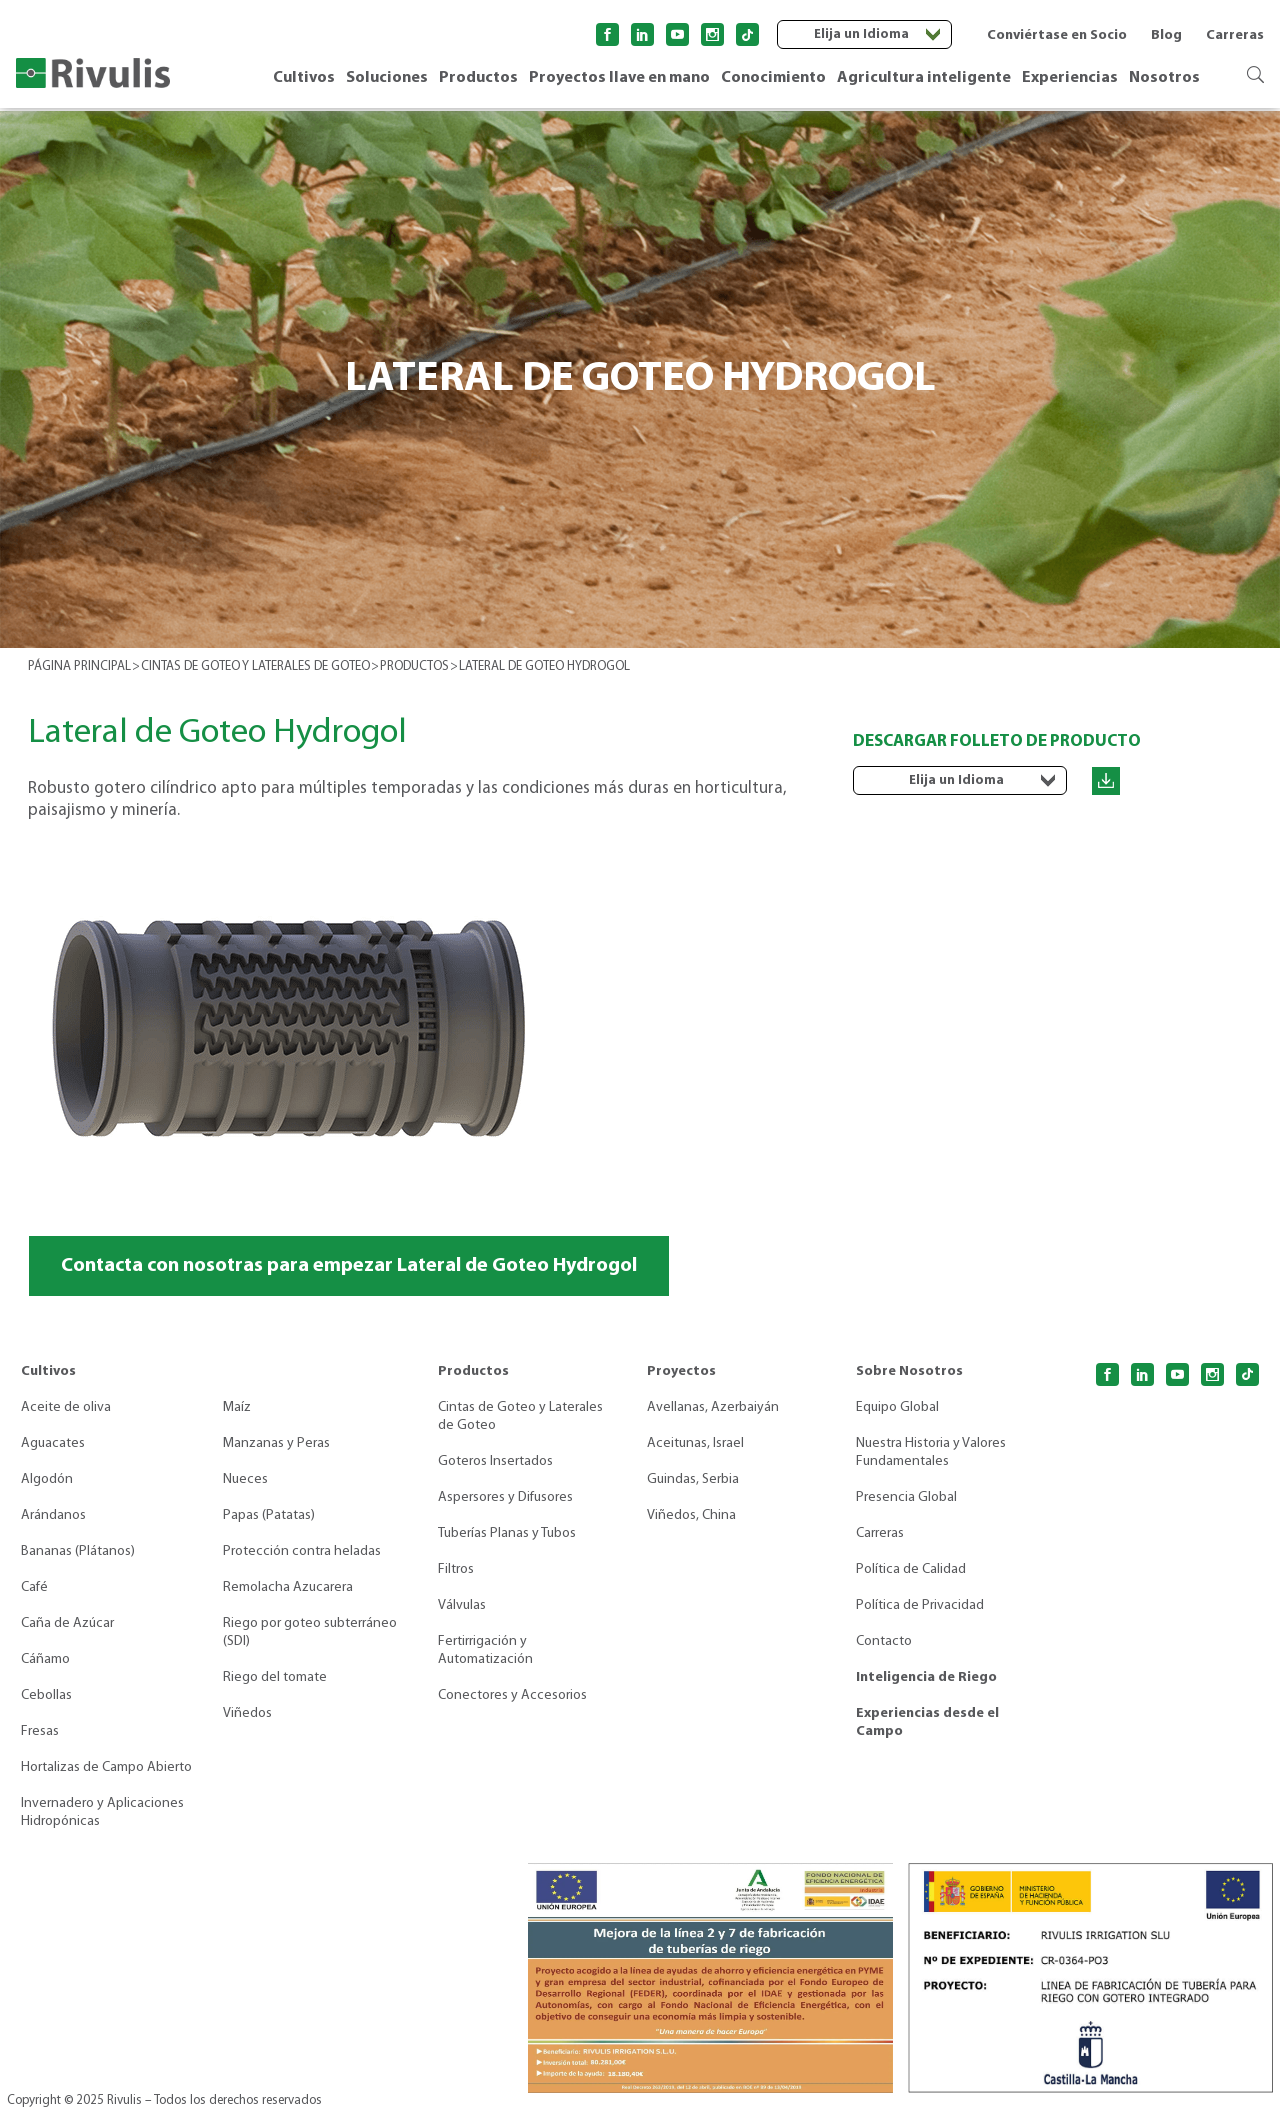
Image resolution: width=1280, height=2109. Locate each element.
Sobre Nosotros (909, 1371)
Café (34, 1587)
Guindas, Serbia (693, 1479)
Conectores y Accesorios (512, 1695)
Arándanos (53, 1515)
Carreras (1235, 35)
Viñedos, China (691, 1515)
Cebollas (46, 1695)
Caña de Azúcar (67, 1623)
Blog (1166, 35)
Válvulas (462, 1605)
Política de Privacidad (920, 1605)
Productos (478, 78)
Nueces (245, 1479)
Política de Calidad (911, 1569)
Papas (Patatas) (269, 1515)
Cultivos (304, 78)
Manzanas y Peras (276, 1443)
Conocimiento (773, 78)
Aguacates (53, 1443)
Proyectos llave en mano (619, 78)
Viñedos (247, 1713)
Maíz (237, 1407)
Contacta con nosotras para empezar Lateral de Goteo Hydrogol (349, 1266)
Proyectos (681, 1371)
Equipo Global (897, 1407)
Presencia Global (906, 1497)
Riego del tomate (275, 1677)
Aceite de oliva (66, 1407)
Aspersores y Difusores (505, 1497)
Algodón (47, 1479)
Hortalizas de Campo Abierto (106, 1767)
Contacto (884, 1641)
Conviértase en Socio (1057, 35)
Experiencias (1070, 78)
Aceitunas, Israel (695, 1443)
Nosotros (1164, 78)
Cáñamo (45, 1659)
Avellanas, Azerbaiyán (713, 1407)
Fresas (40, 1731)
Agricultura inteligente (924, 78)
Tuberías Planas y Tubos (507, 1533)
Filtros (456, 1569)
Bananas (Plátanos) (78, 1551)
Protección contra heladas (302, 1551)
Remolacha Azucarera (288, 1587)
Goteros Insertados (495, 1461)
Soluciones (387, 78)
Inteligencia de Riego (926, 1677)
